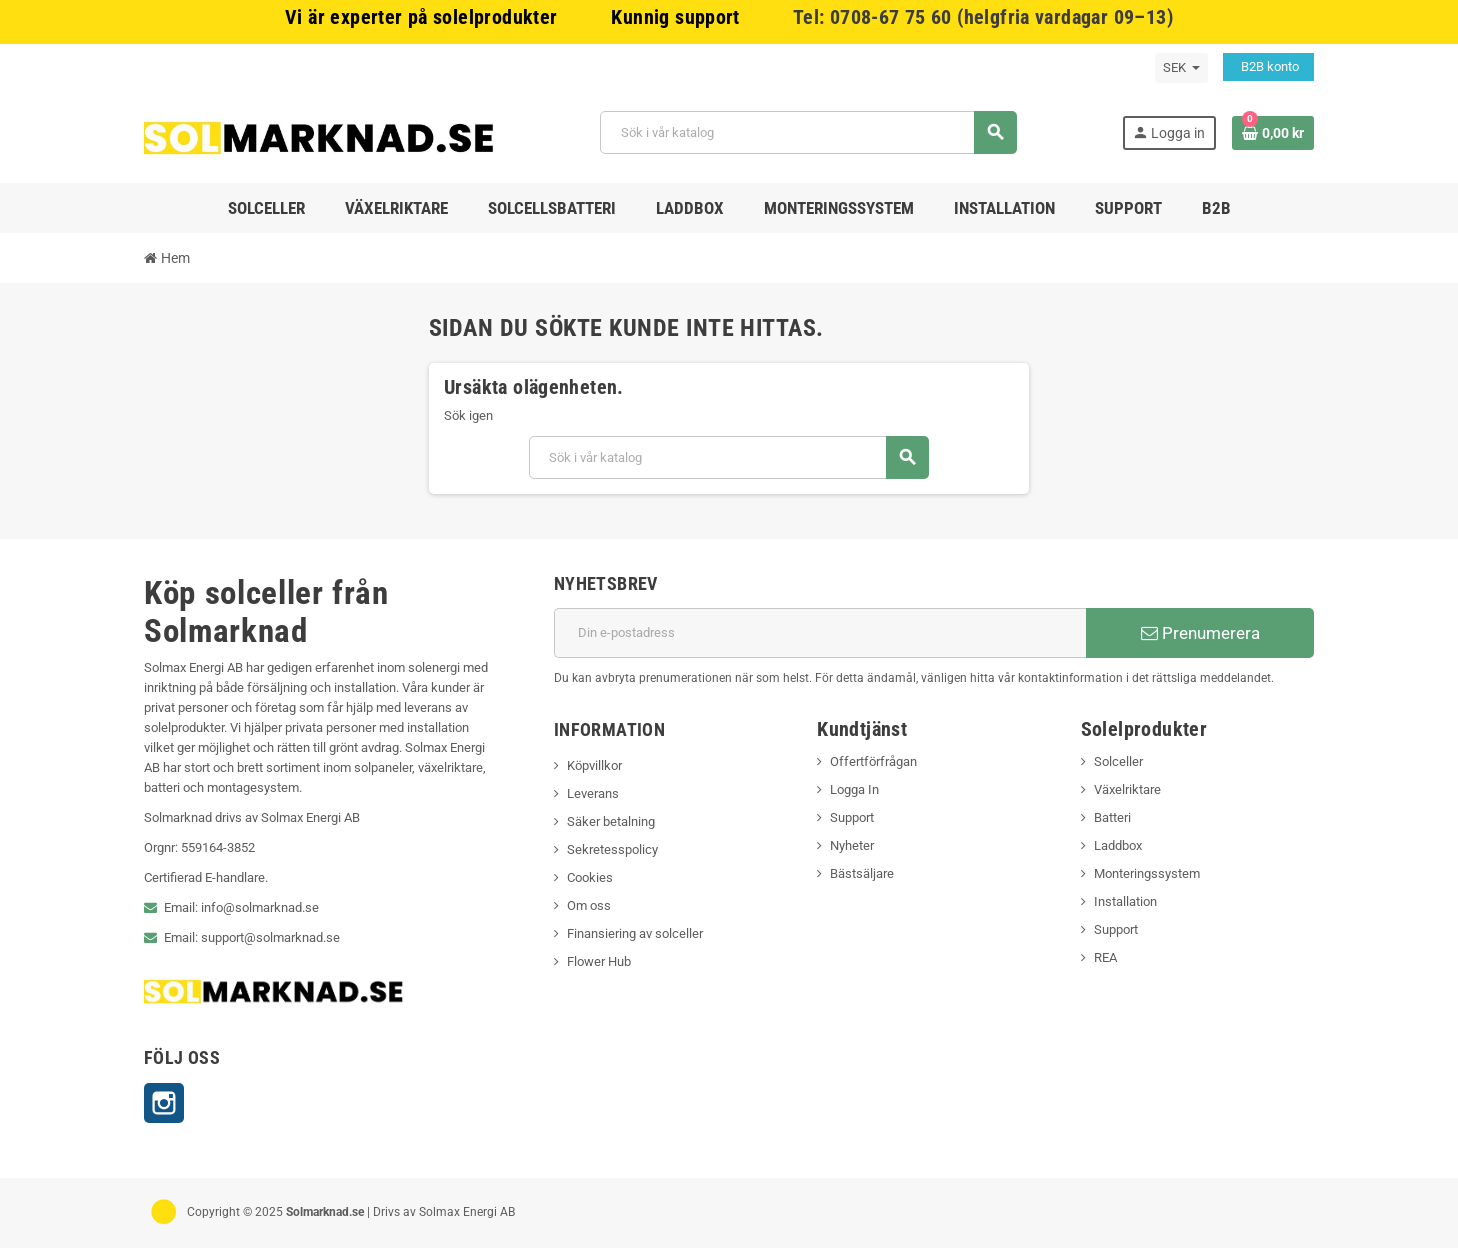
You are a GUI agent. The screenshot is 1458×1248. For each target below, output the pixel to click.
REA (1105, 957)
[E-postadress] (820, 633)
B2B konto (1268, 66)
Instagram (164, 1103)
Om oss (589, 905)
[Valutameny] (1181, 68)
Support (852, 817)
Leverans (593, 793)
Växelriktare (1127, 789)
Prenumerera (1200, 633)
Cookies (590, 877)
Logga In (854, 789)
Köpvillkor (594, 765)
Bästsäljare (862, 873)
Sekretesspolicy (612, 849)
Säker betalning (611, 821)
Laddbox (1118, 845)
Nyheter (852, 845)
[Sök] (808, 132)
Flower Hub (599, 961)
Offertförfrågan (873, 761)
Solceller (1118, 761)
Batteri (1112, 817)
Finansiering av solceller (635, 933)
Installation (1125, 901)
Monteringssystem (1147, 873)
